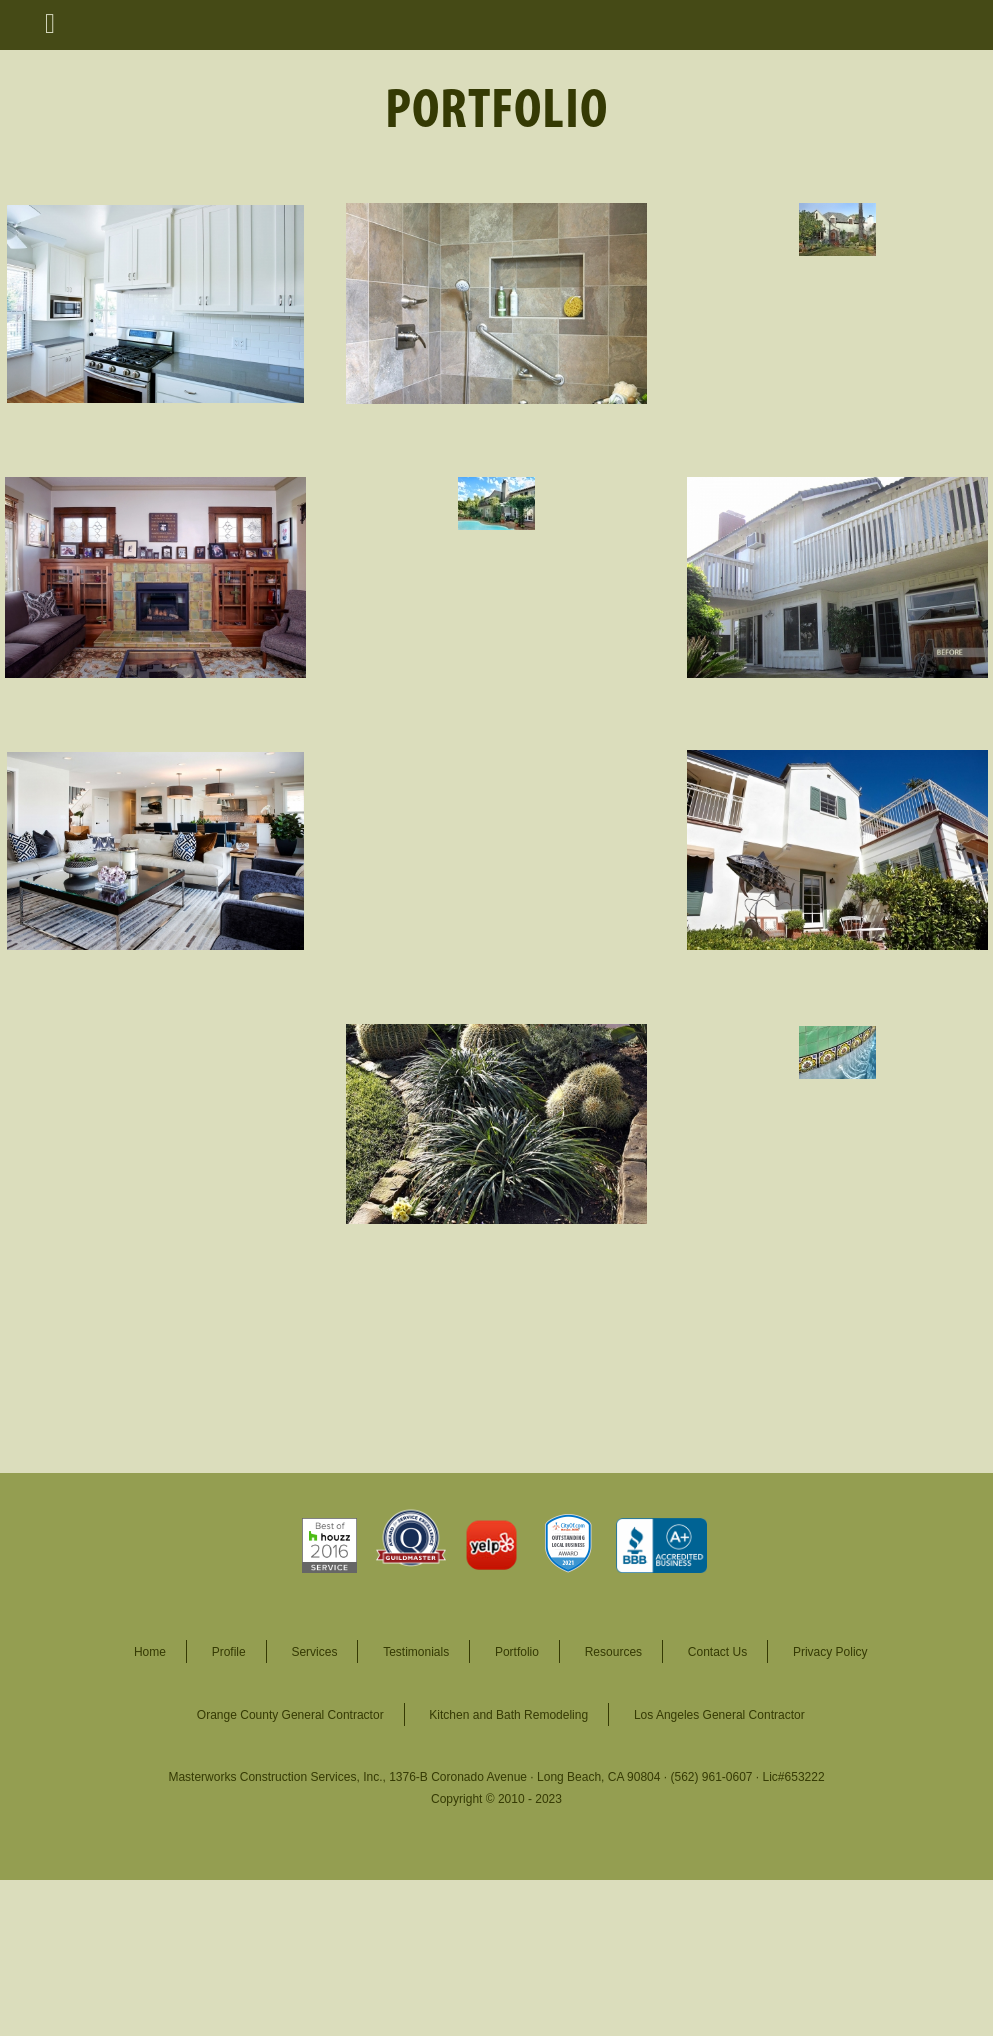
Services (314, 1652)
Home (150, 1652)
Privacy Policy (830, 1652)
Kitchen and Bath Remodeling (508, 1715)
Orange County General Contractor (290, 1715)
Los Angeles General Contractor (719, 1715)
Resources (613, 1652)
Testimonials (416, 1652)
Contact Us (717, 1652)
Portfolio (517, 1652)
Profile (229, 1652)
